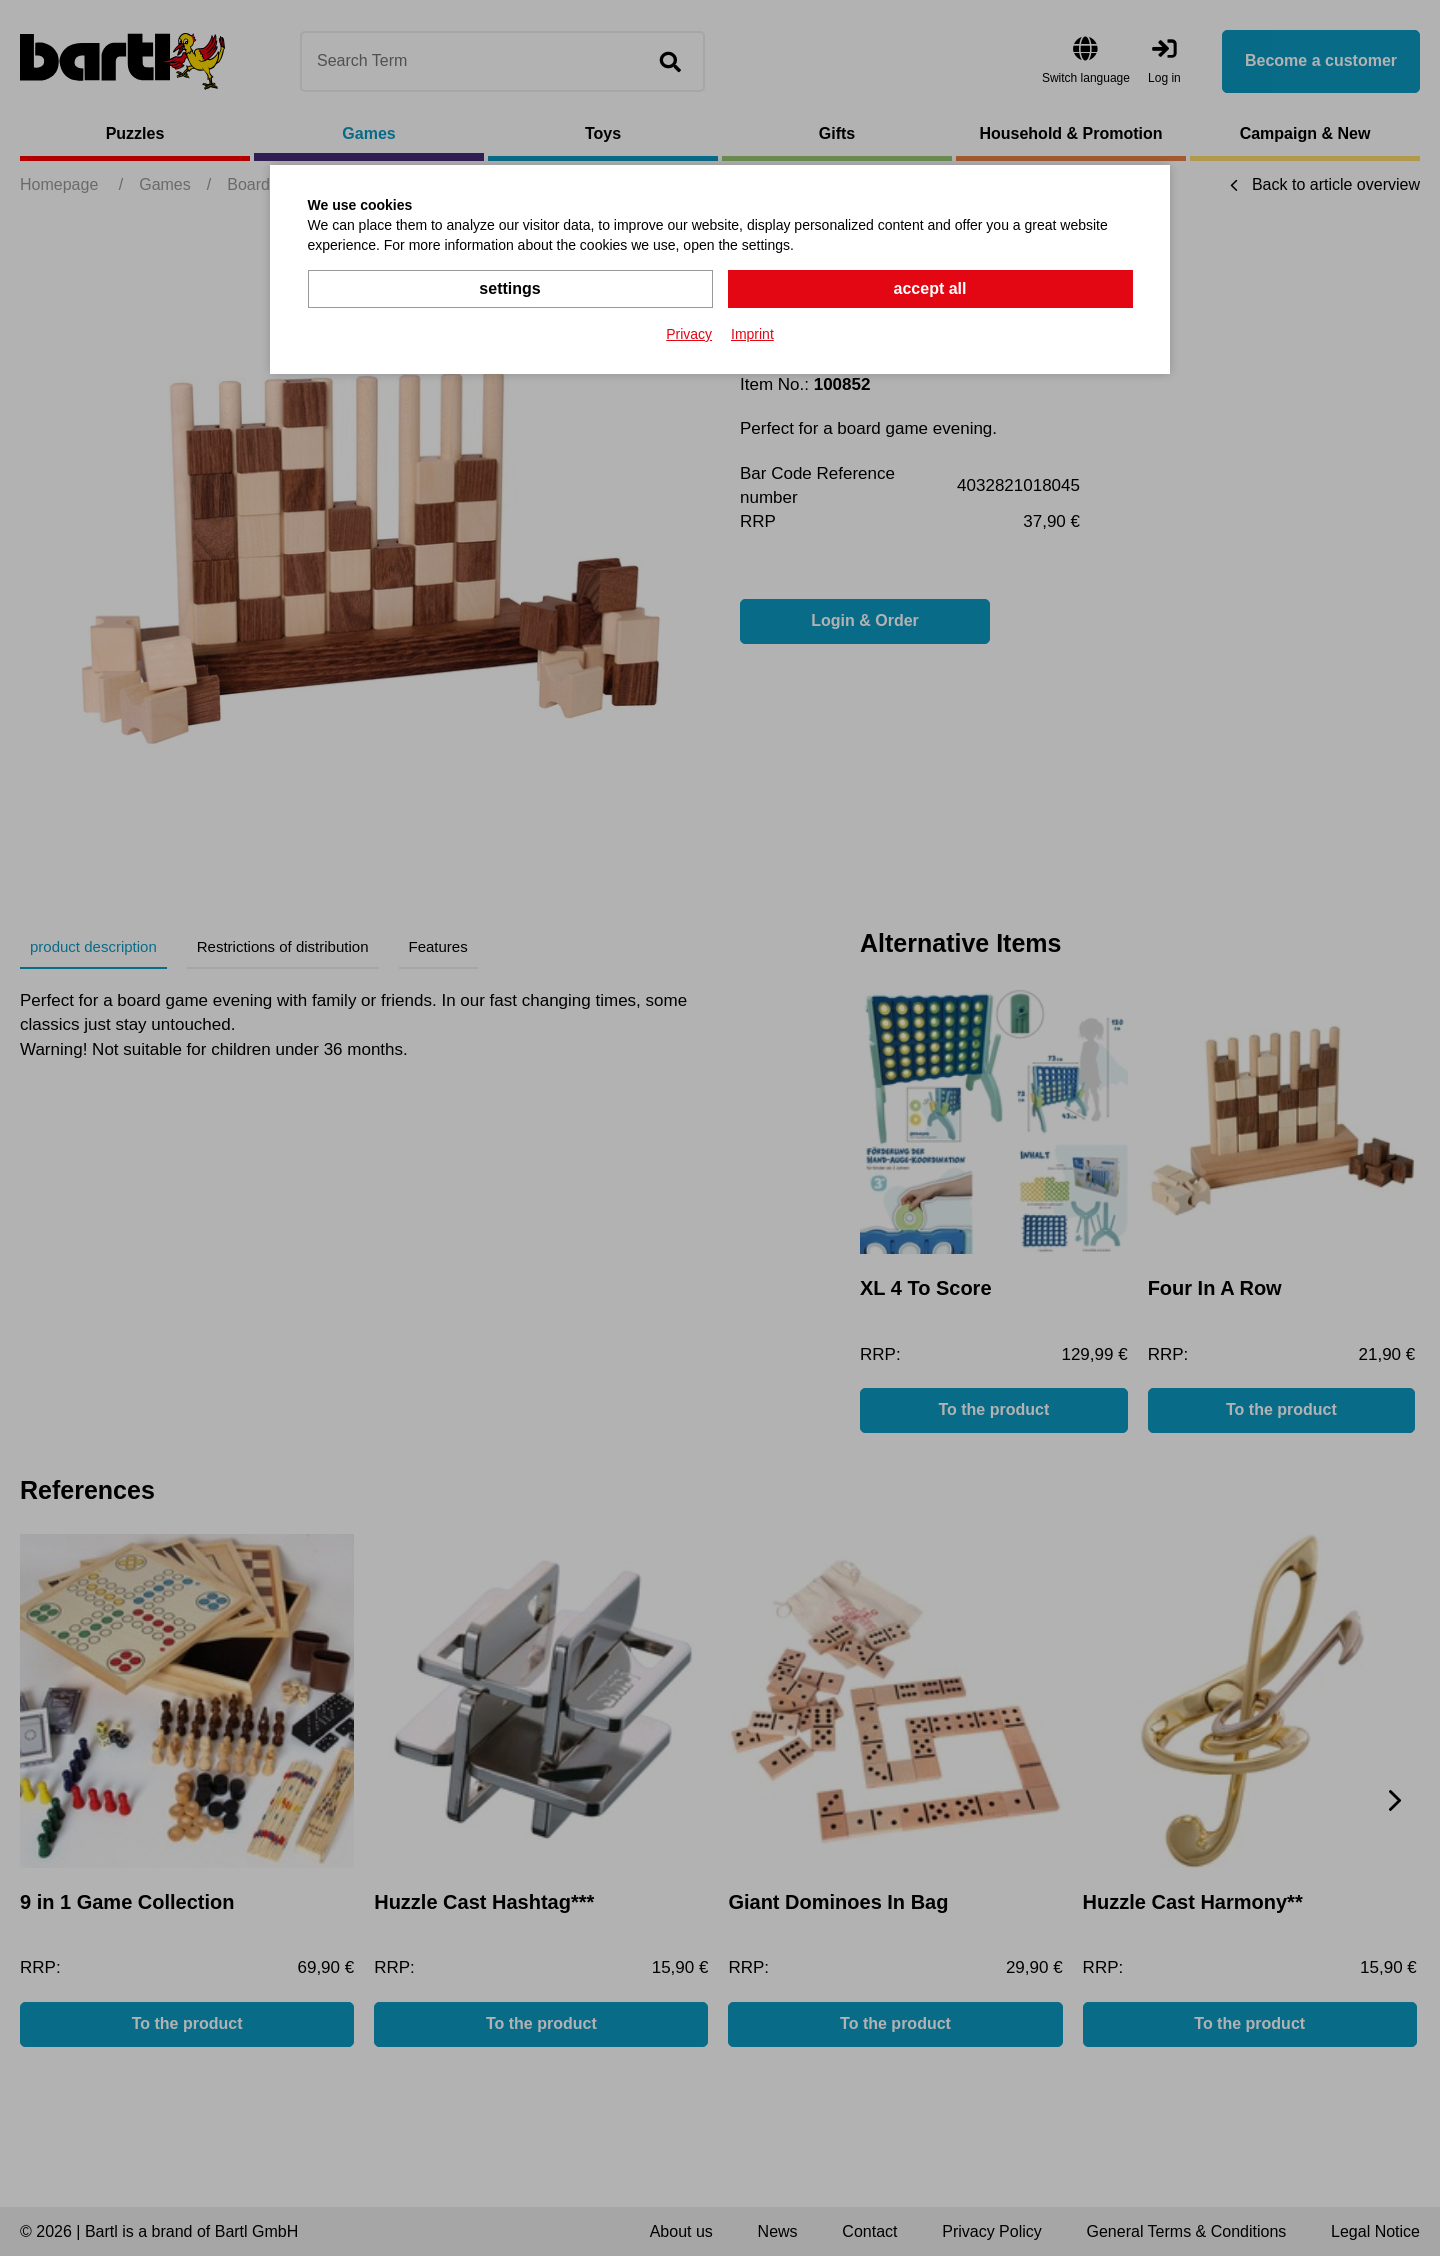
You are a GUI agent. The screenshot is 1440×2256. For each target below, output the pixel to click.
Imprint (752, 334)
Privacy (689, 334)
